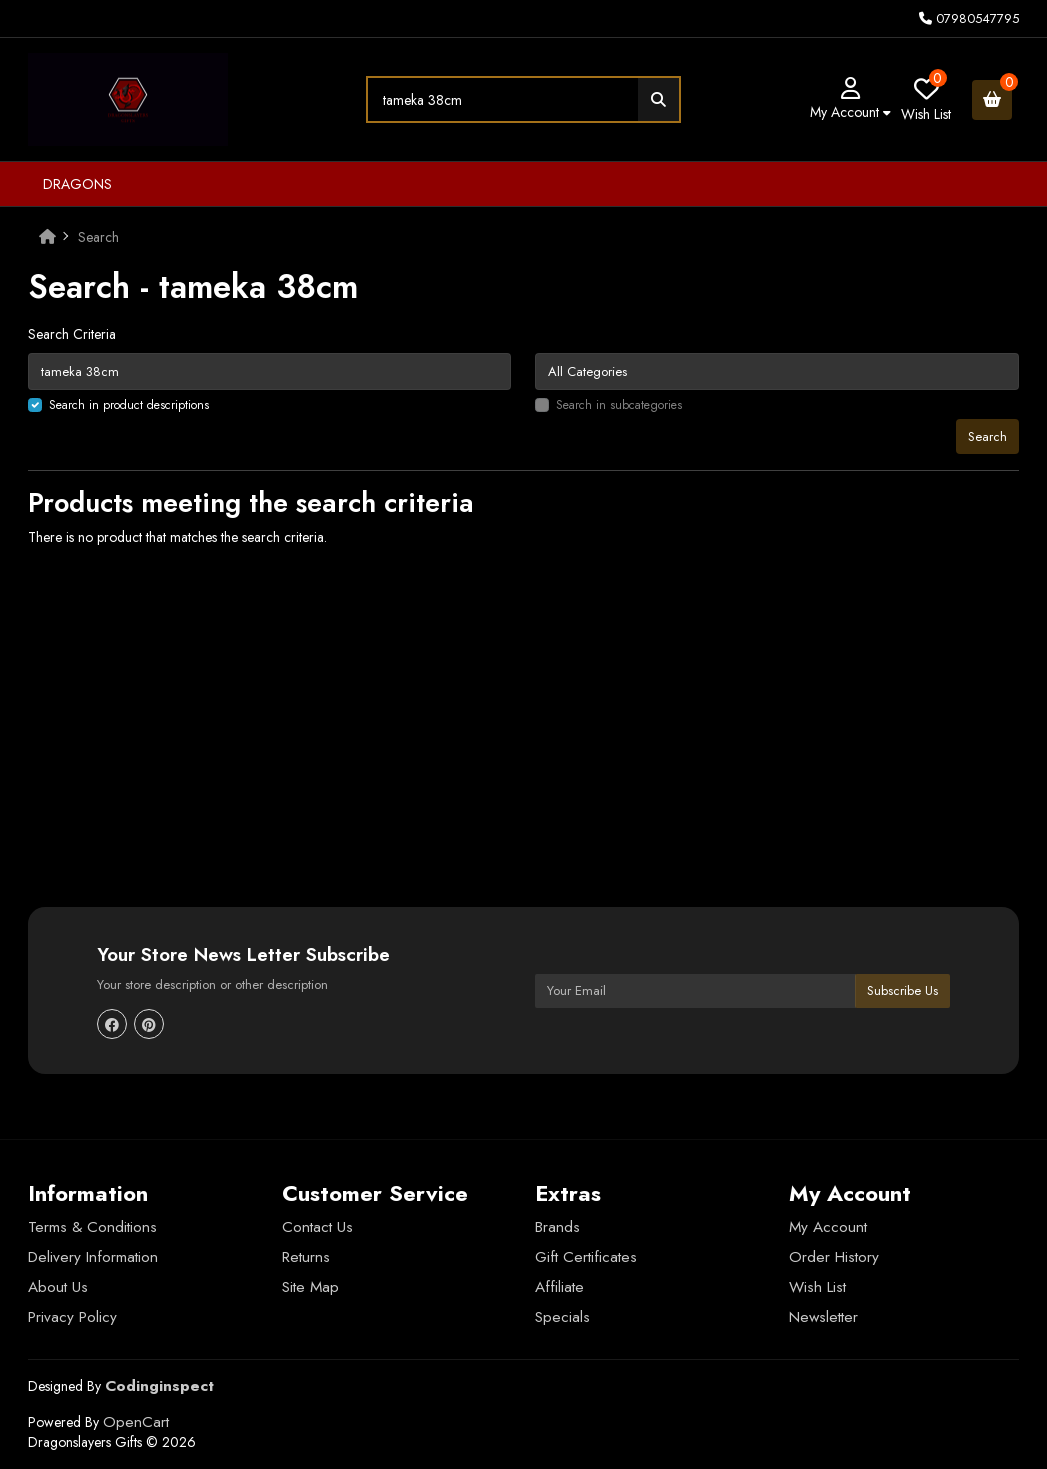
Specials (562, 1317)
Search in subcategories (619, 405)
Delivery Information (93, 1257)
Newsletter (823, 1317)
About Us (58, 1287)
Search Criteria (72, 334)
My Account (828, 1227)
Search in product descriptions (129, 405)
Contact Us (317, 1227)
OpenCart (136, 1422)
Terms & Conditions (92, 1227)
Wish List (817, 1287)
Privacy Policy (72, 1317)
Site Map (310, 1287)
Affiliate (559, 1287)
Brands (557, 1227)
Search (98, 237)
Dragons (77, 184)
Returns (306, 1257)
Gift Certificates (586, 1257)
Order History (834, 1257)
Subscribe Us (902, 990)
